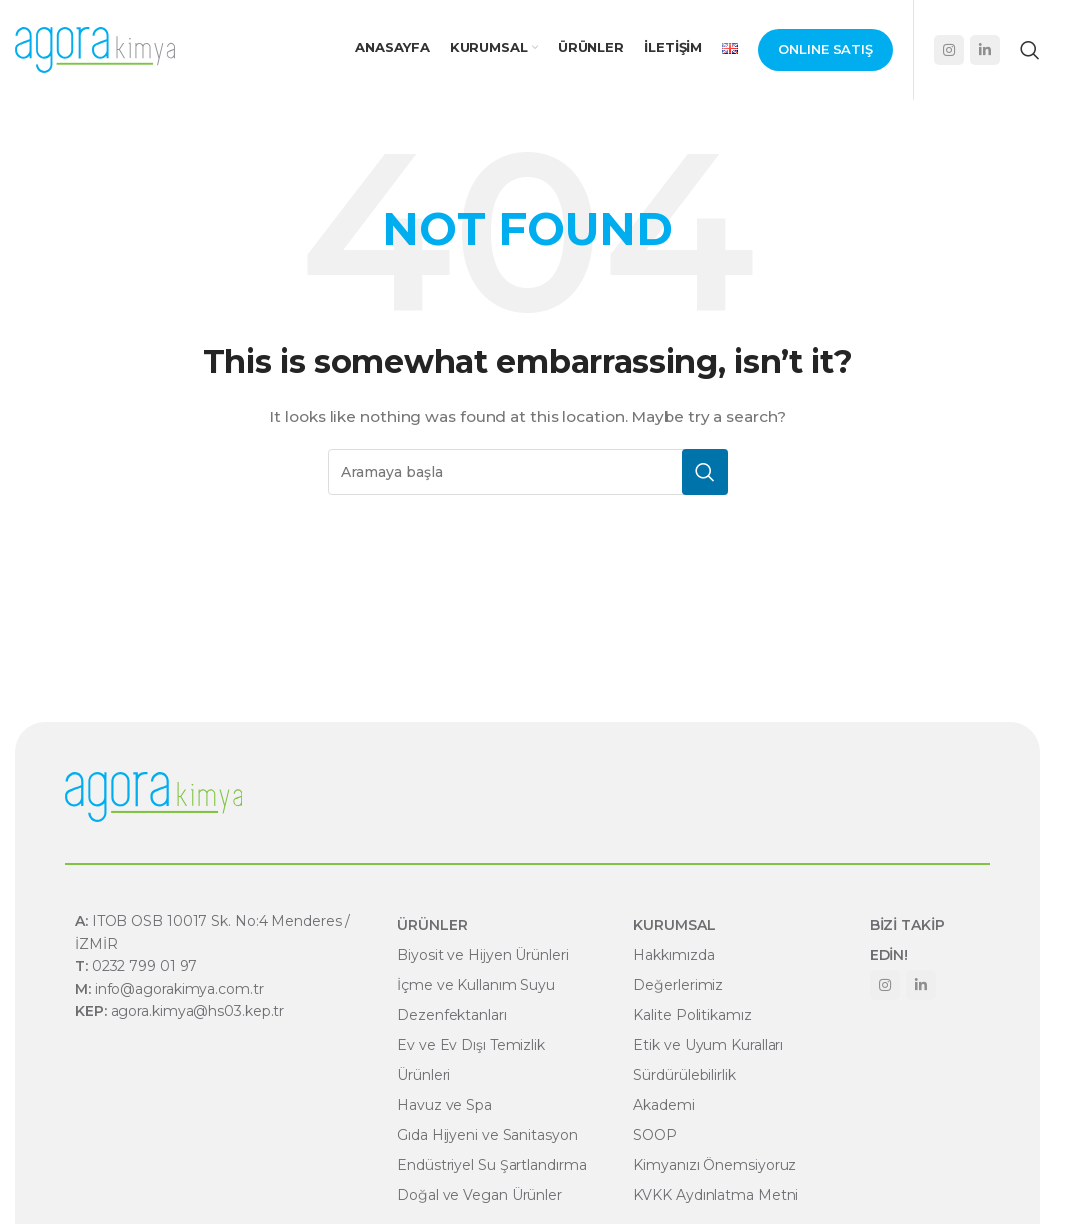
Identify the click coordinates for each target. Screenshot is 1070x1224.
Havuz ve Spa (444, 1105)
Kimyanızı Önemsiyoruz (714, 1165)
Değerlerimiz (678, 985)
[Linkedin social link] (985, 50)
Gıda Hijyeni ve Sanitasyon (487, 1135)
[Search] (1030, 50)
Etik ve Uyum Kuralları (708, 1045)
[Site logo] (95, 49)
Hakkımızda (673, 955)
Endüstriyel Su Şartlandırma (491, 1165)
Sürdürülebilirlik (684, 1075)
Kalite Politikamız (692, 1015)
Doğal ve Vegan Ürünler (479, 1195)
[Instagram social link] (949, 50)
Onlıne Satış (825, 49)
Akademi (663, 1105)
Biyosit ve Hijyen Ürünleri (482, 955)
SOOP (655, 1135)
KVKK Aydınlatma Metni (715, 1195)
